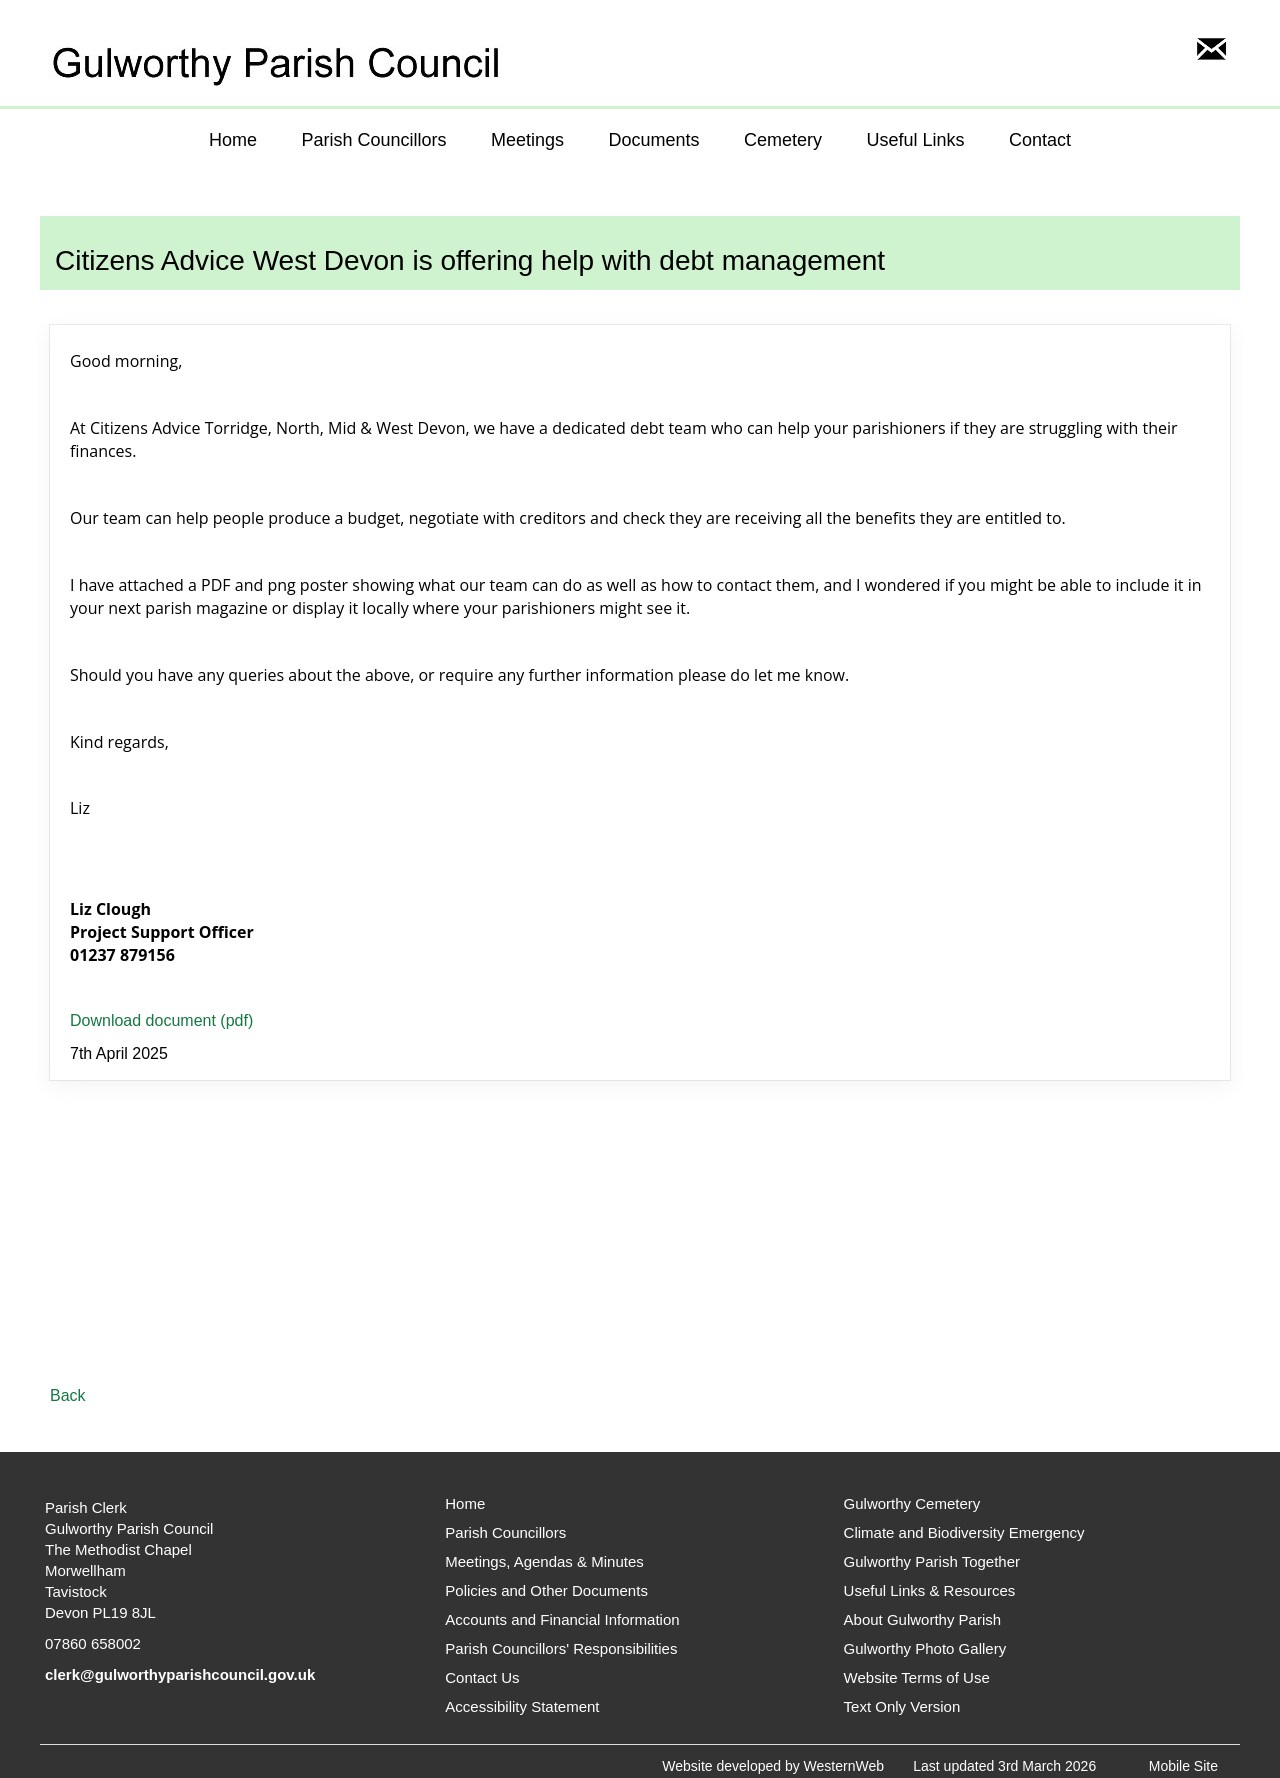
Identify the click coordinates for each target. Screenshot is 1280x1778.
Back (68, 1395)
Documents (653, 140)
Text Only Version (902, 1706)
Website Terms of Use (917, 1677)
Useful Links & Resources (930, 1590)
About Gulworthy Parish (923, 1619)
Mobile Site (1183, 1766)
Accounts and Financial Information (562, 1619)
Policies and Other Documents (546, 1590)
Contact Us (482, 1677)
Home (233, 140)
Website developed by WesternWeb (773, 1766)
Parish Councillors (373, 140)
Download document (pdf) (161, 1020)
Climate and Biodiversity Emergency (964, 1532)
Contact (1040, 140)
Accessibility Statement (522, 1706)
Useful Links (915, 140)
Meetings (527, 140)
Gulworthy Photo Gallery (925, 1648)
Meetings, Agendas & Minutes (544, 1561)
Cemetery (783, 140)
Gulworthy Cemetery (912, 1503)
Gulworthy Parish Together (932, 1561)
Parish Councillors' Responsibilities (561, 1648)
